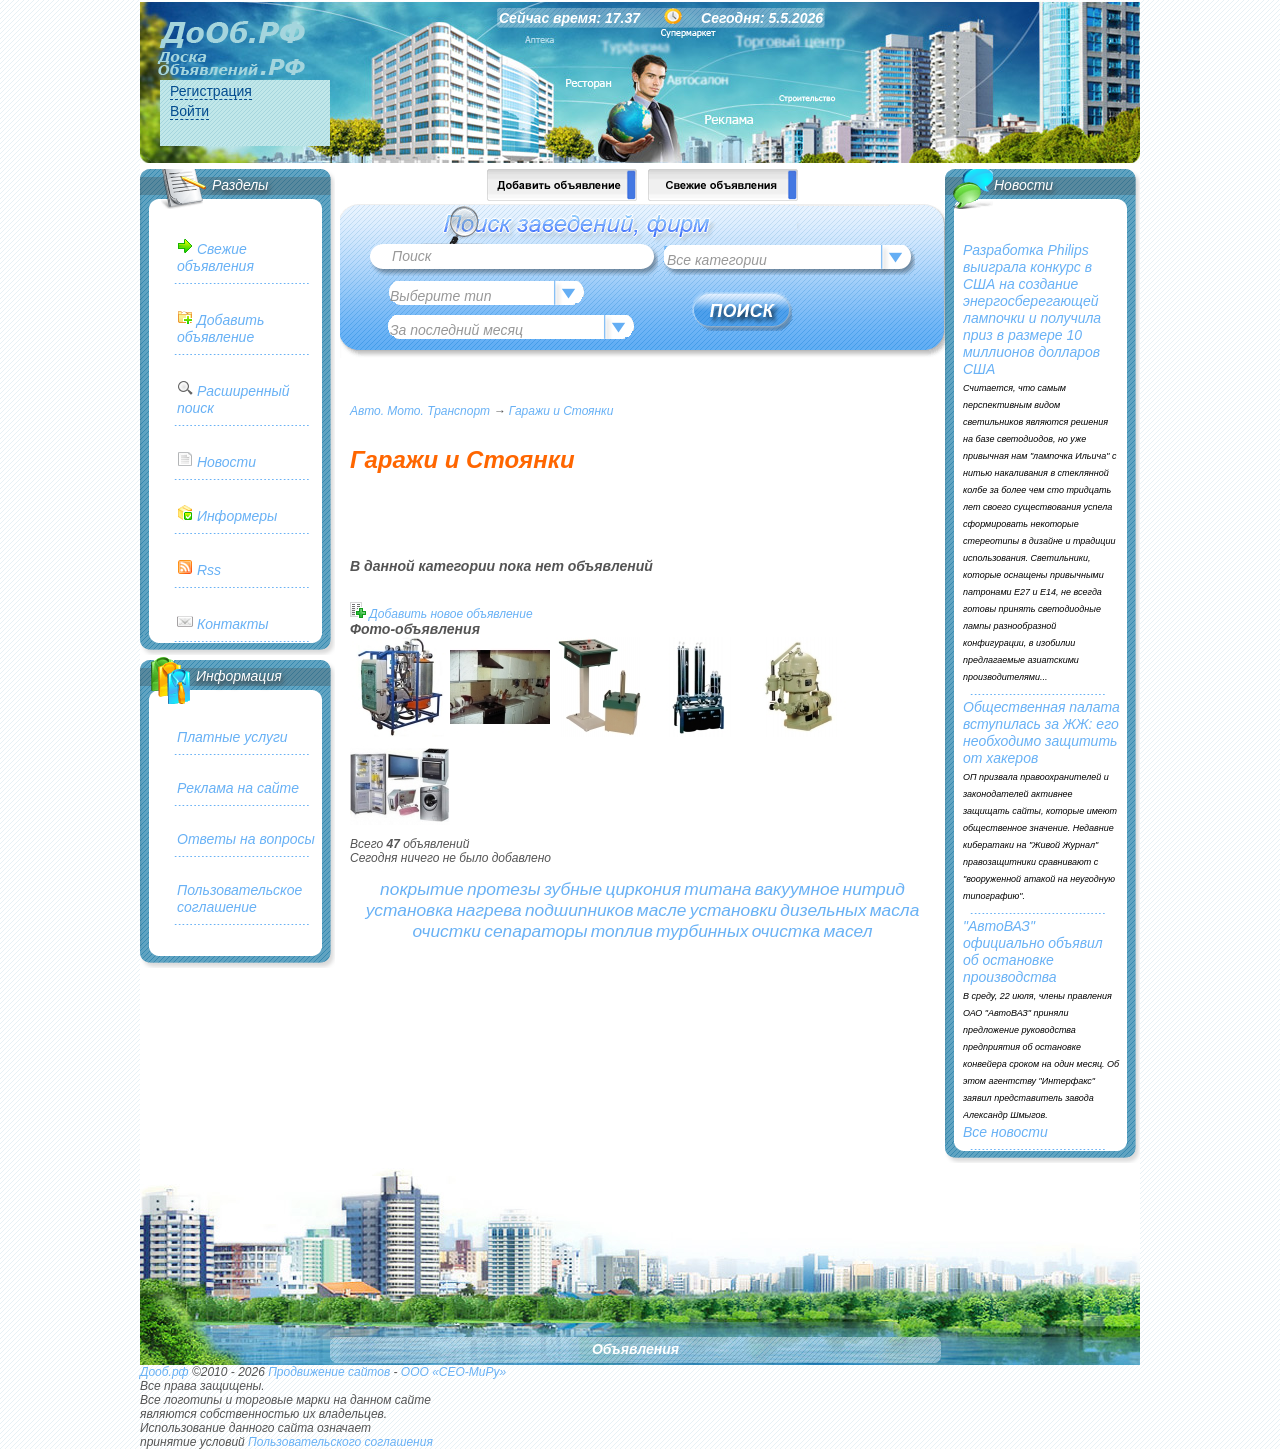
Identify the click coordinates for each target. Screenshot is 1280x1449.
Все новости (1005, 1132)
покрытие (422, 889)
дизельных (823, 910)
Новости (226, 462)
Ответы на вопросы (246, 839)
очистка (786, 931)
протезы (504, 889)
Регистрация (211, 91)
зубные (573, 889)
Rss (209, 570)
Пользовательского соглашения (340, 1442)
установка (409, 910)
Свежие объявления (215, 257)
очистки (447, 931)
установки (733, 910)
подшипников (579, 910)
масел (847, 931)
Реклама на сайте (238, 788)
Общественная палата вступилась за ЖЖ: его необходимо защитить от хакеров (1041, 732)
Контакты (233, 624)
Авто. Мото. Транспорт (420, 411)
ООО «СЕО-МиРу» (453, 1372)
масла (895, 910)
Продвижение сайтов (329, 1372)
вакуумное (797, 889)
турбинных (702, 931)
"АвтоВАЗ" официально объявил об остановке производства (1033, 951)
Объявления (635, 1349)
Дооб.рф (164, 1372)
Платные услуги (232, 737)
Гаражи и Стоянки (561, 411)
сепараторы (535, 931)
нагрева (488, 910)
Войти (189, 111)
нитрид (874, 889)
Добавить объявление (220, 328)
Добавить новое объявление (450, 614)
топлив (622, 931)
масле (662, 910)
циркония (643, 889)
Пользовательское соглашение (239, 898)
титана (717, 889)
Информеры (237, 516)
